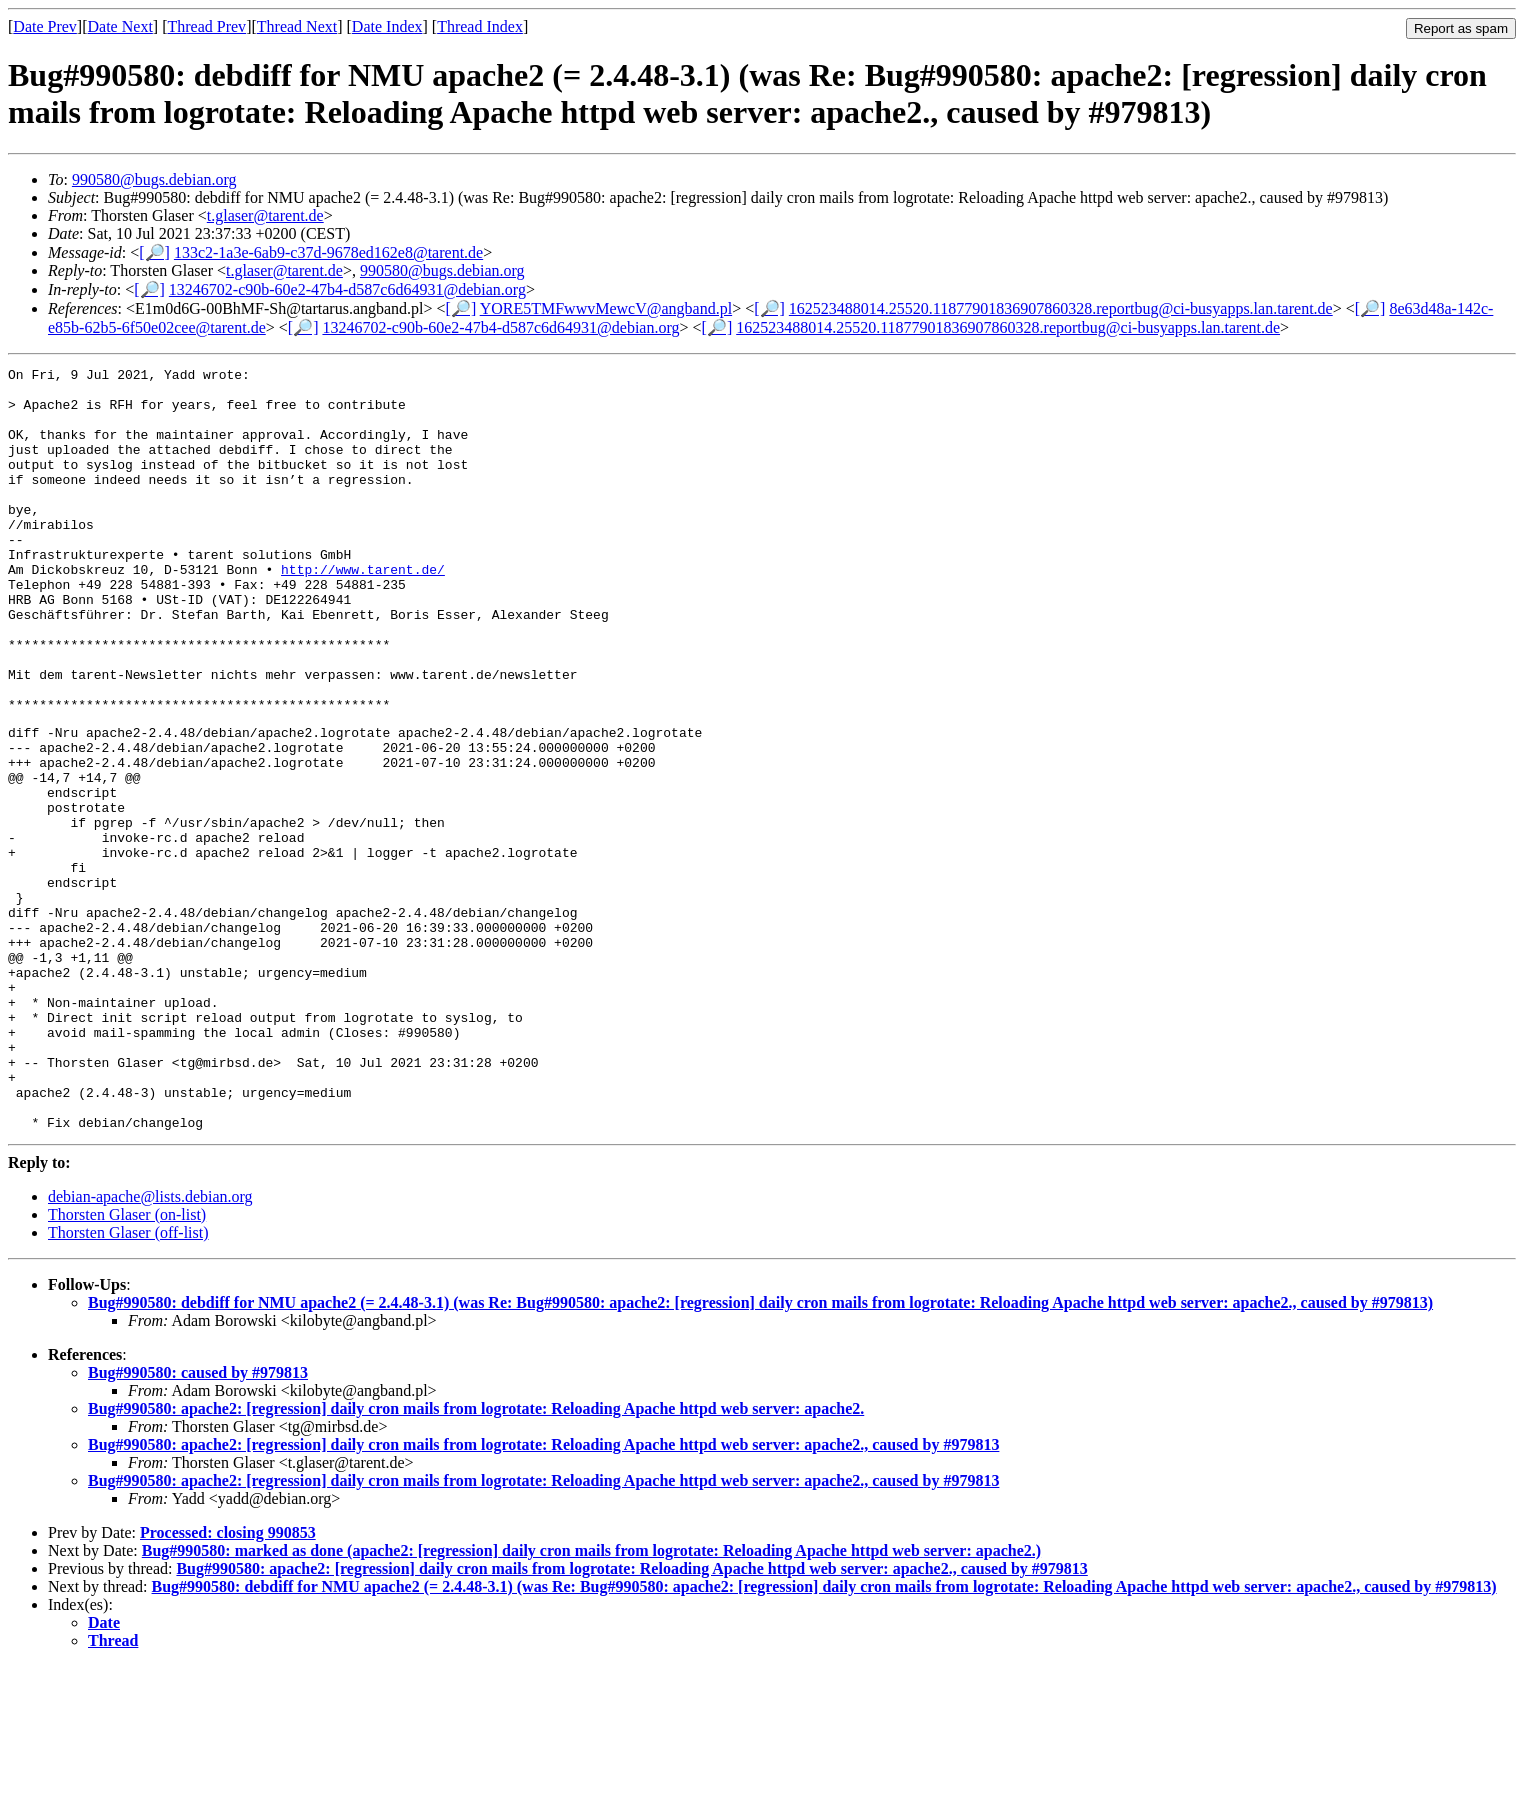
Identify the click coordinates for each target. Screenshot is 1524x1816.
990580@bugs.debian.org (154, 179)
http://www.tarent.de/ (363, 611)
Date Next (120, 26)
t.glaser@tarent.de (265, 215)
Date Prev (45, 26)
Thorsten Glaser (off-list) (128, 1382)
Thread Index (480, 26)
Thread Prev (206, 26)
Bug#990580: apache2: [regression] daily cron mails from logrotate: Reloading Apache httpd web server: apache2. (476, 1558)
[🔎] (154, 252)
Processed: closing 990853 (228, 1682)
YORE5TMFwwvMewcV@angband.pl (606, 308)
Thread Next (297, 26)
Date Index (387, 26)
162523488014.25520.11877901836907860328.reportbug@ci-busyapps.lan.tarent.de (1061, 308)
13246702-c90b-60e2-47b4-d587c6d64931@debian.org (347, 289)
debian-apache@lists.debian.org (150, 1346)
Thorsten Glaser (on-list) (127, 1364)
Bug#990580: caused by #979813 (198, 1522)
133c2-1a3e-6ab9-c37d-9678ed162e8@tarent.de (328, 252)
